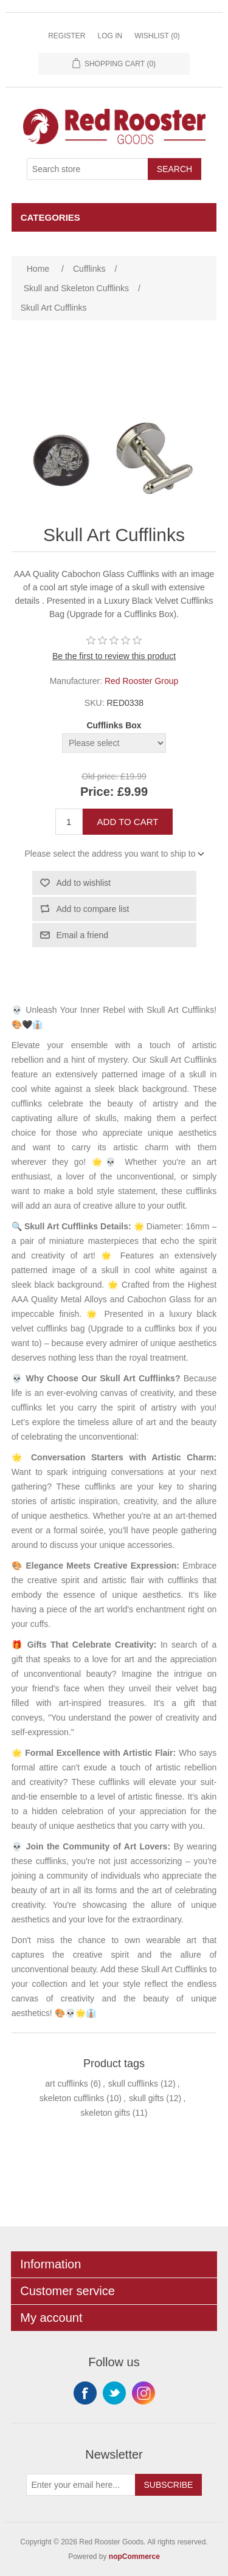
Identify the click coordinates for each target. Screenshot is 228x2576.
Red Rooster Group (141, 681)
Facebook (85, 2393)
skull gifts (146, 2098)
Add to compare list (93, 909)
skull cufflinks (133, 2083)
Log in (109, 36)
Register (66, 36)
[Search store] (87, 169)
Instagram (143, 2393)
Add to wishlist (84, 883)
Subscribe (168, 2485)
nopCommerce (134, 2556)
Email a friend (83, 935)
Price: (97, 792)
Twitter (114, 2393)
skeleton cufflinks (72, 2098)
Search (174, 169)
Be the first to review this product (114, 656)
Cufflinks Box (113, 725)
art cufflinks (66, 2083)
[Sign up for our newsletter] (81, 2485)
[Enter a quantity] (69, 822)
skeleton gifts (105, 2113)
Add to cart (128, 822)
